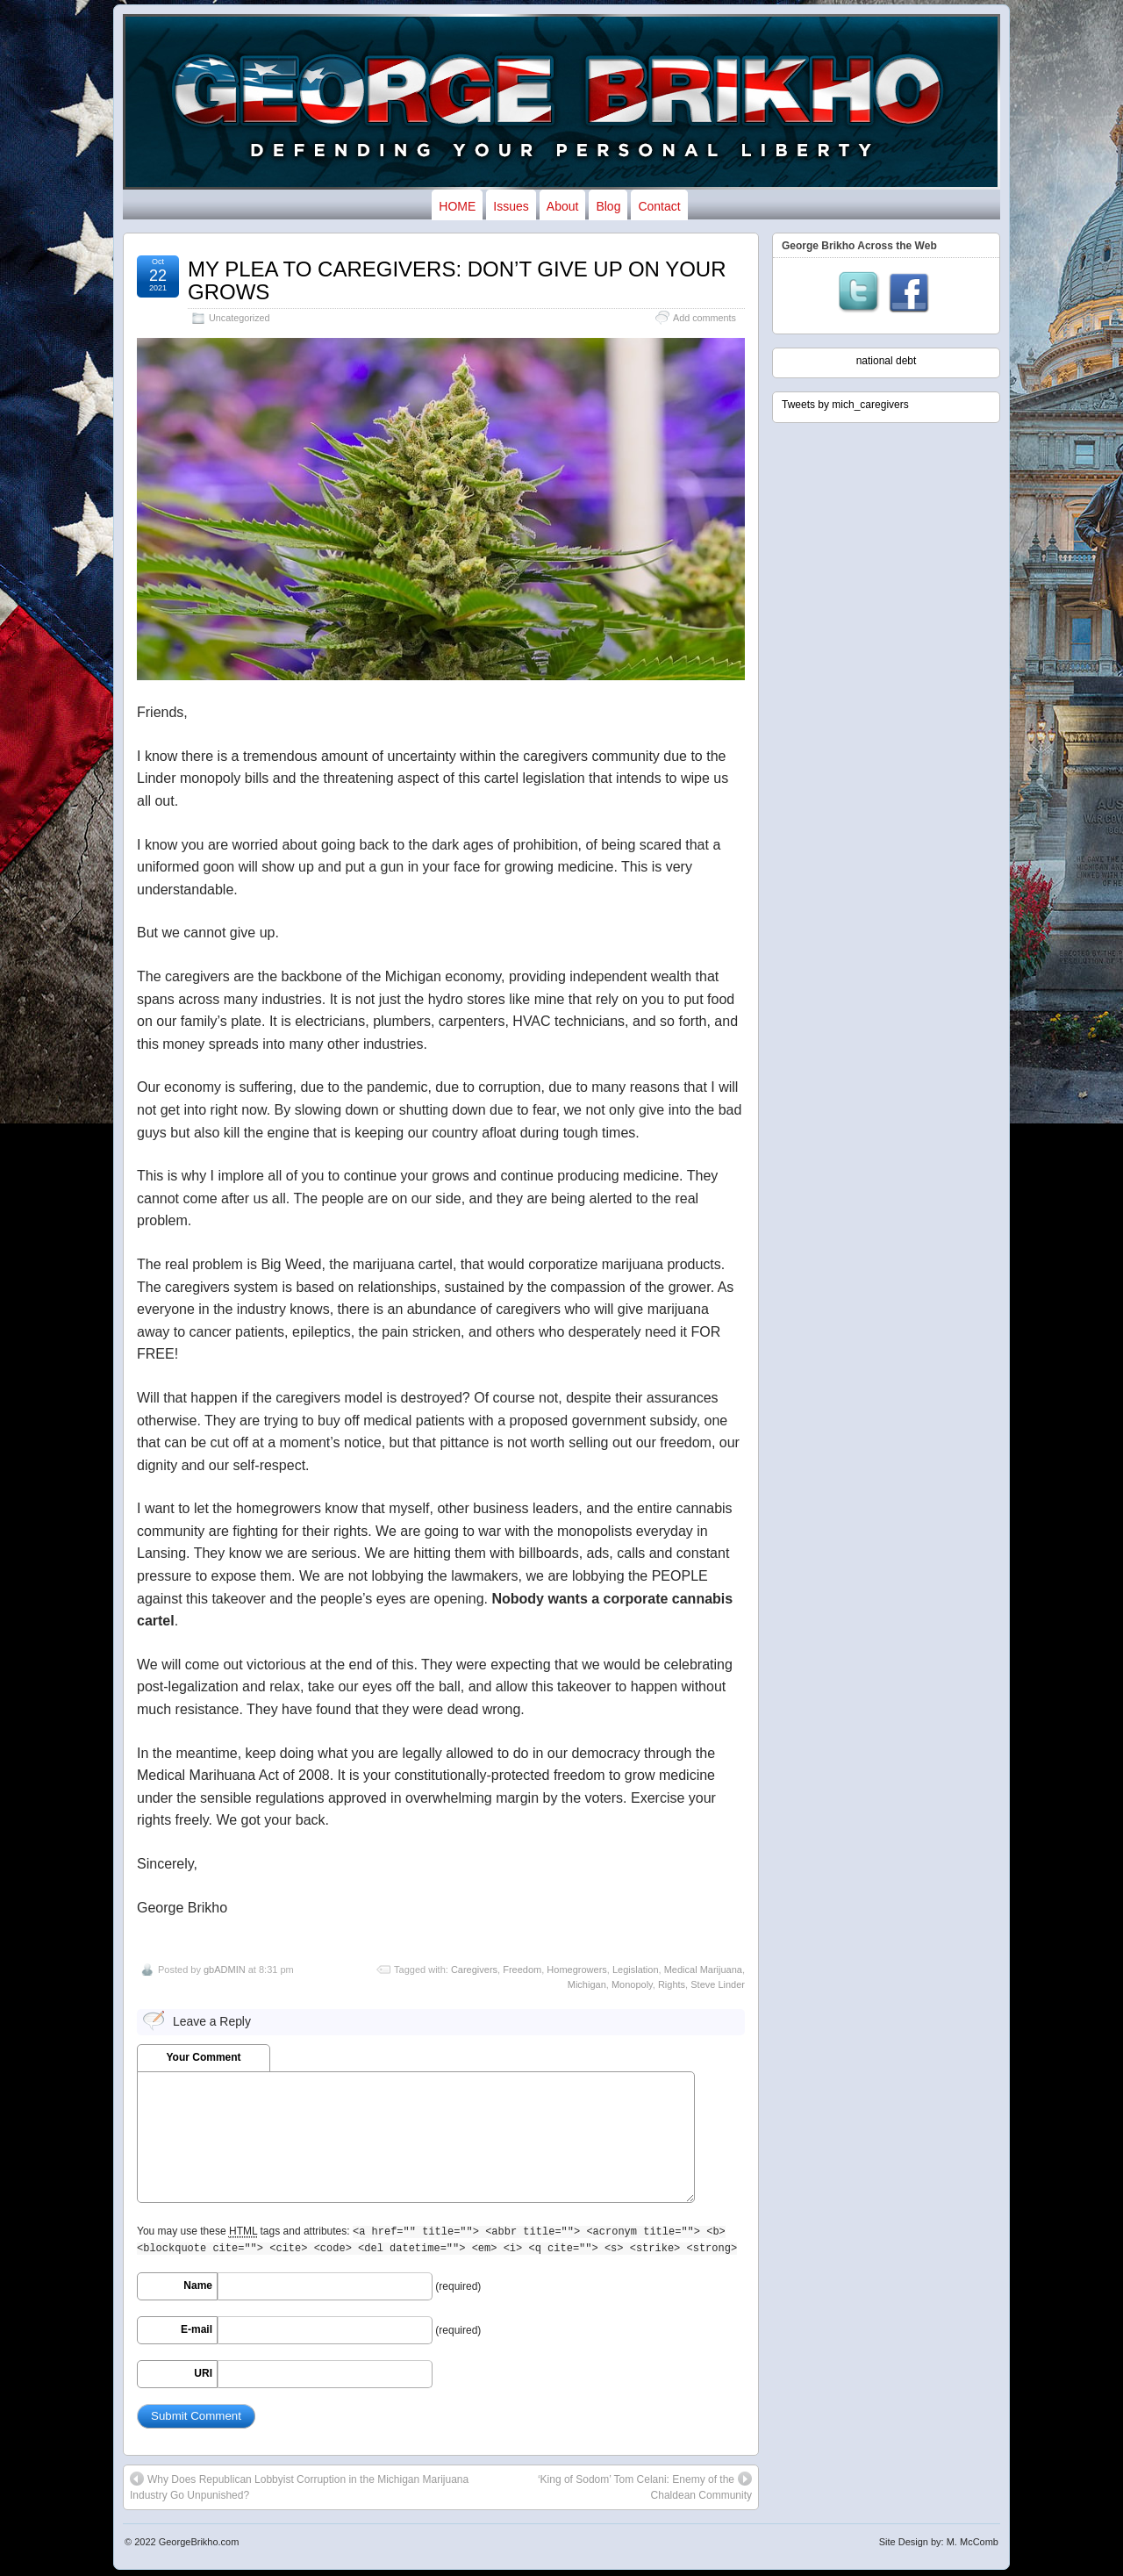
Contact (659, 206)
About (563, 206)
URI (203, 2373)
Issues (510, 206)
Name (197, 2285)
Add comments (704, 317)
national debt (886, 361)
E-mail (196, 2329)
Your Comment (203, 2057)
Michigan (587, 1984)
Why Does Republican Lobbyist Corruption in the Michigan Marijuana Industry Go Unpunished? (299, 2486)
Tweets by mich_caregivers (845, 404)
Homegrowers (576, 1969)
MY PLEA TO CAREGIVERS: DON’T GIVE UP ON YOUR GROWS (457, 280)
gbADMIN (225, 1969)
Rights (671, 1984)
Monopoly (632, 1984)
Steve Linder (717, 1984)
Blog (608, 206)
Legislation (635, 1969)
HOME (457, 206)
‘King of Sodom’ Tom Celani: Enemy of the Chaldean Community (645, 2486)
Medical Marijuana (703, 1969)
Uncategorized (239, 317)
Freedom (522, 1969)
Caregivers (474, 1969)
